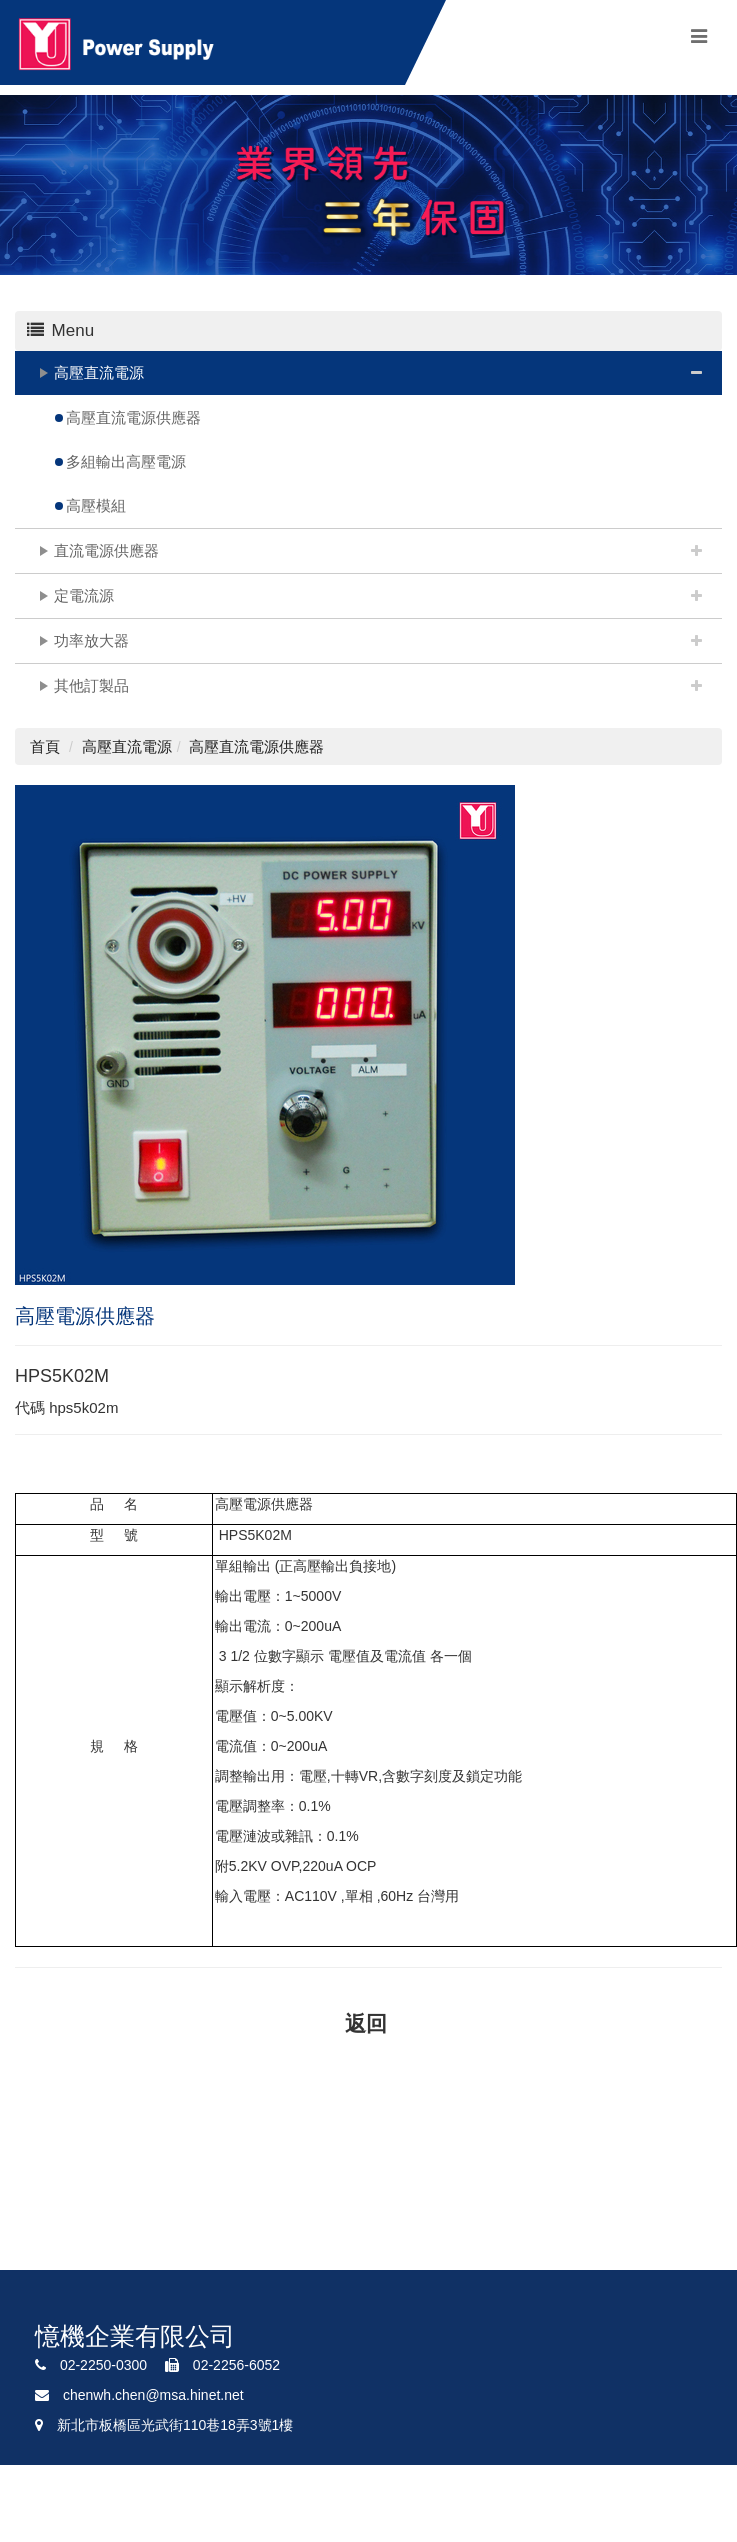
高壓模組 (96, 505)
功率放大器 (91, 640)
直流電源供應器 (106, 550)
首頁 (45, 746)
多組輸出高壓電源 (126, 461)
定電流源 (84, 595)
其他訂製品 (91, 685)
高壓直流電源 (99, 372)
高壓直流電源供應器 (133, 417)
